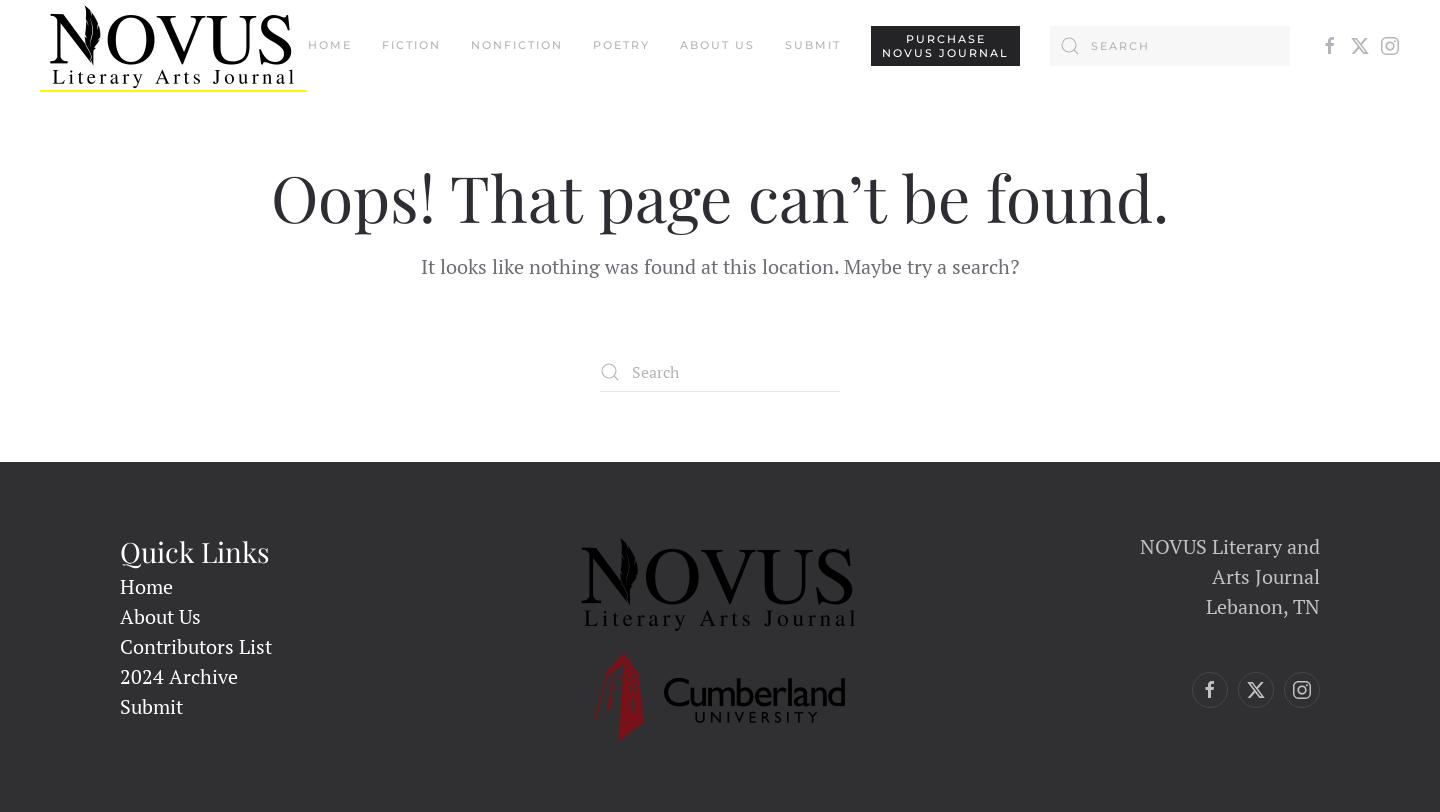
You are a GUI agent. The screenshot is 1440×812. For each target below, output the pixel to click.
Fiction (411, 45)
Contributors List (196, 646)
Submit (813, 45)
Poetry (621, 45)
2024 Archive (179, 676)
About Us (717, 45)
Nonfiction (517, 45)
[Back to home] (173, 46)
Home (330, 45)
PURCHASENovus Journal (945, 46)
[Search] (1170, 46)
